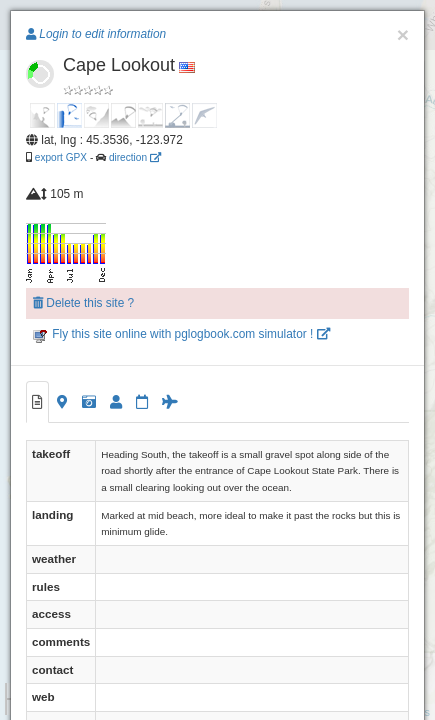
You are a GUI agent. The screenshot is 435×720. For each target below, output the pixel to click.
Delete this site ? (83, 303)
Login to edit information (96, 34)
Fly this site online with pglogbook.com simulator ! (181, 334)
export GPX (61, 157)
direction (135, 157)
